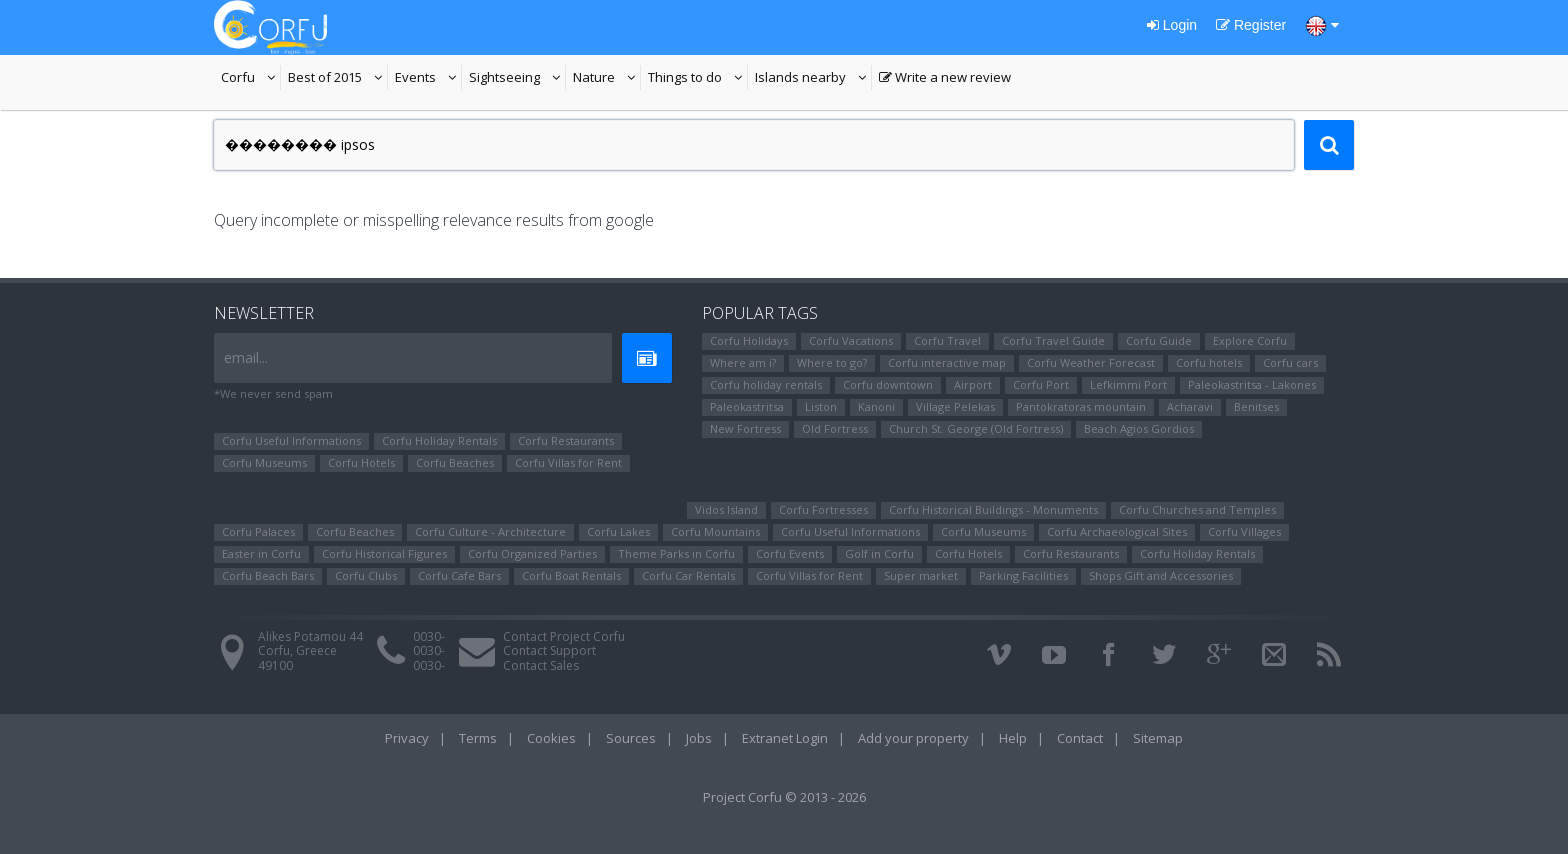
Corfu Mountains (715, 531)
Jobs (699, 738)
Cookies (551, 738)
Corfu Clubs (366, 575)
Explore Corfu (1250, 340)
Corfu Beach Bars (268, 575)
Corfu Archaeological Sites (1117, 531)
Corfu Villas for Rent (568, 462)
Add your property (913, 738)
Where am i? (743, 362)
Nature (607, 79)
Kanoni (876, 406)
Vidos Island (726, 509)
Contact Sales (541, 665)
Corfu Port (1041, 384)
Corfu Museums (264, 462)
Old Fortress (835, 428)
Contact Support (549, 650)
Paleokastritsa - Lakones (1252, 384)
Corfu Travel (947, 340)
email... (246, 357)
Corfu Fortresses (823, 509)
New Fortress (745, 428)
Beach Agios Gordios (1139, 428)
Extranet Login (785, 738)
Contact (1080, 738)
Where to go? (832, 362)
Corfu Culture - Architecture (490, 531)
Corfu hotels (1209, 362)
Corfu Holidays (749, 340)
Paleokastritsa (747, 406)
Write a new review (945, 79)
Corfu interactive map (947, 362)
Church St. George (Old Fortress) (976, 428)
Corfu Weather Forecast (1091, 362)
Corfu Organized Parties (532, 553)
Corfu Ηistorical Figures (384, 553)
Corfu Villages (1244, 531)
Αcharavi (1190, 406)
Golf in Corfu (879, 553)
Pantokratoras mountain (1081, 406)
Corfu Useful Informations (291, 440)
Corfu (251, 79)
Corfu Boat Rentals (571, 575)
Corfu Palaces (258, 531)
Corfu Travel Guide (1053, 340)
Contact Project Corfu (564, 636)
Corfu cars (1290, 362)
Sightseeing (517, 79)
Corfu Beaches (455, 462)
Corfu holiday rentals (766, 384)
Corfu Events (790, 553)
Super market (921, 575)
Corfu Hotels (361, 462)
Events (428, 79)
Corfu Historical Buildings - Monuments (993, 509)
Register (1251, 25)
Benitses (1256, 406)
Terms (478, 738)
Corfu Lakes (618, 531)
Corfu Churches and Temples (1197, 509)
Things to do (698, 79)
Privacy (407, 738)
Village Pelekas (955, 406)
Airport (973, 384)
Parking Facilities (1023, 575)
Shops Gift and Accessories (1161, 575)
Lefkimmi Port (1128, 384)
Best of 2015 (338, 79)
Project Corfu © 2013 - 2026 (784, 797)
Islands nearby (813, 79)
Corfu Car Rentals (688, 575)
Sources (631, 738)
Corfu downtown (888, 384)
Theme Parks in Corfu (676, 553)
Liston (821, 406)
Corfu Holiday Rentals (439, 440)
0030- (429, 636)
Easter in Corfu (261, 553)
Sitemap (1158, 738)
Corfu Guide (1159, 340)
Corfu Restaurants (566, 440)
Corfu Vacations (851, 340)
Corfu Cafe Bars (459, 575)
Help (1013, 738)
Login (1172, 25)
